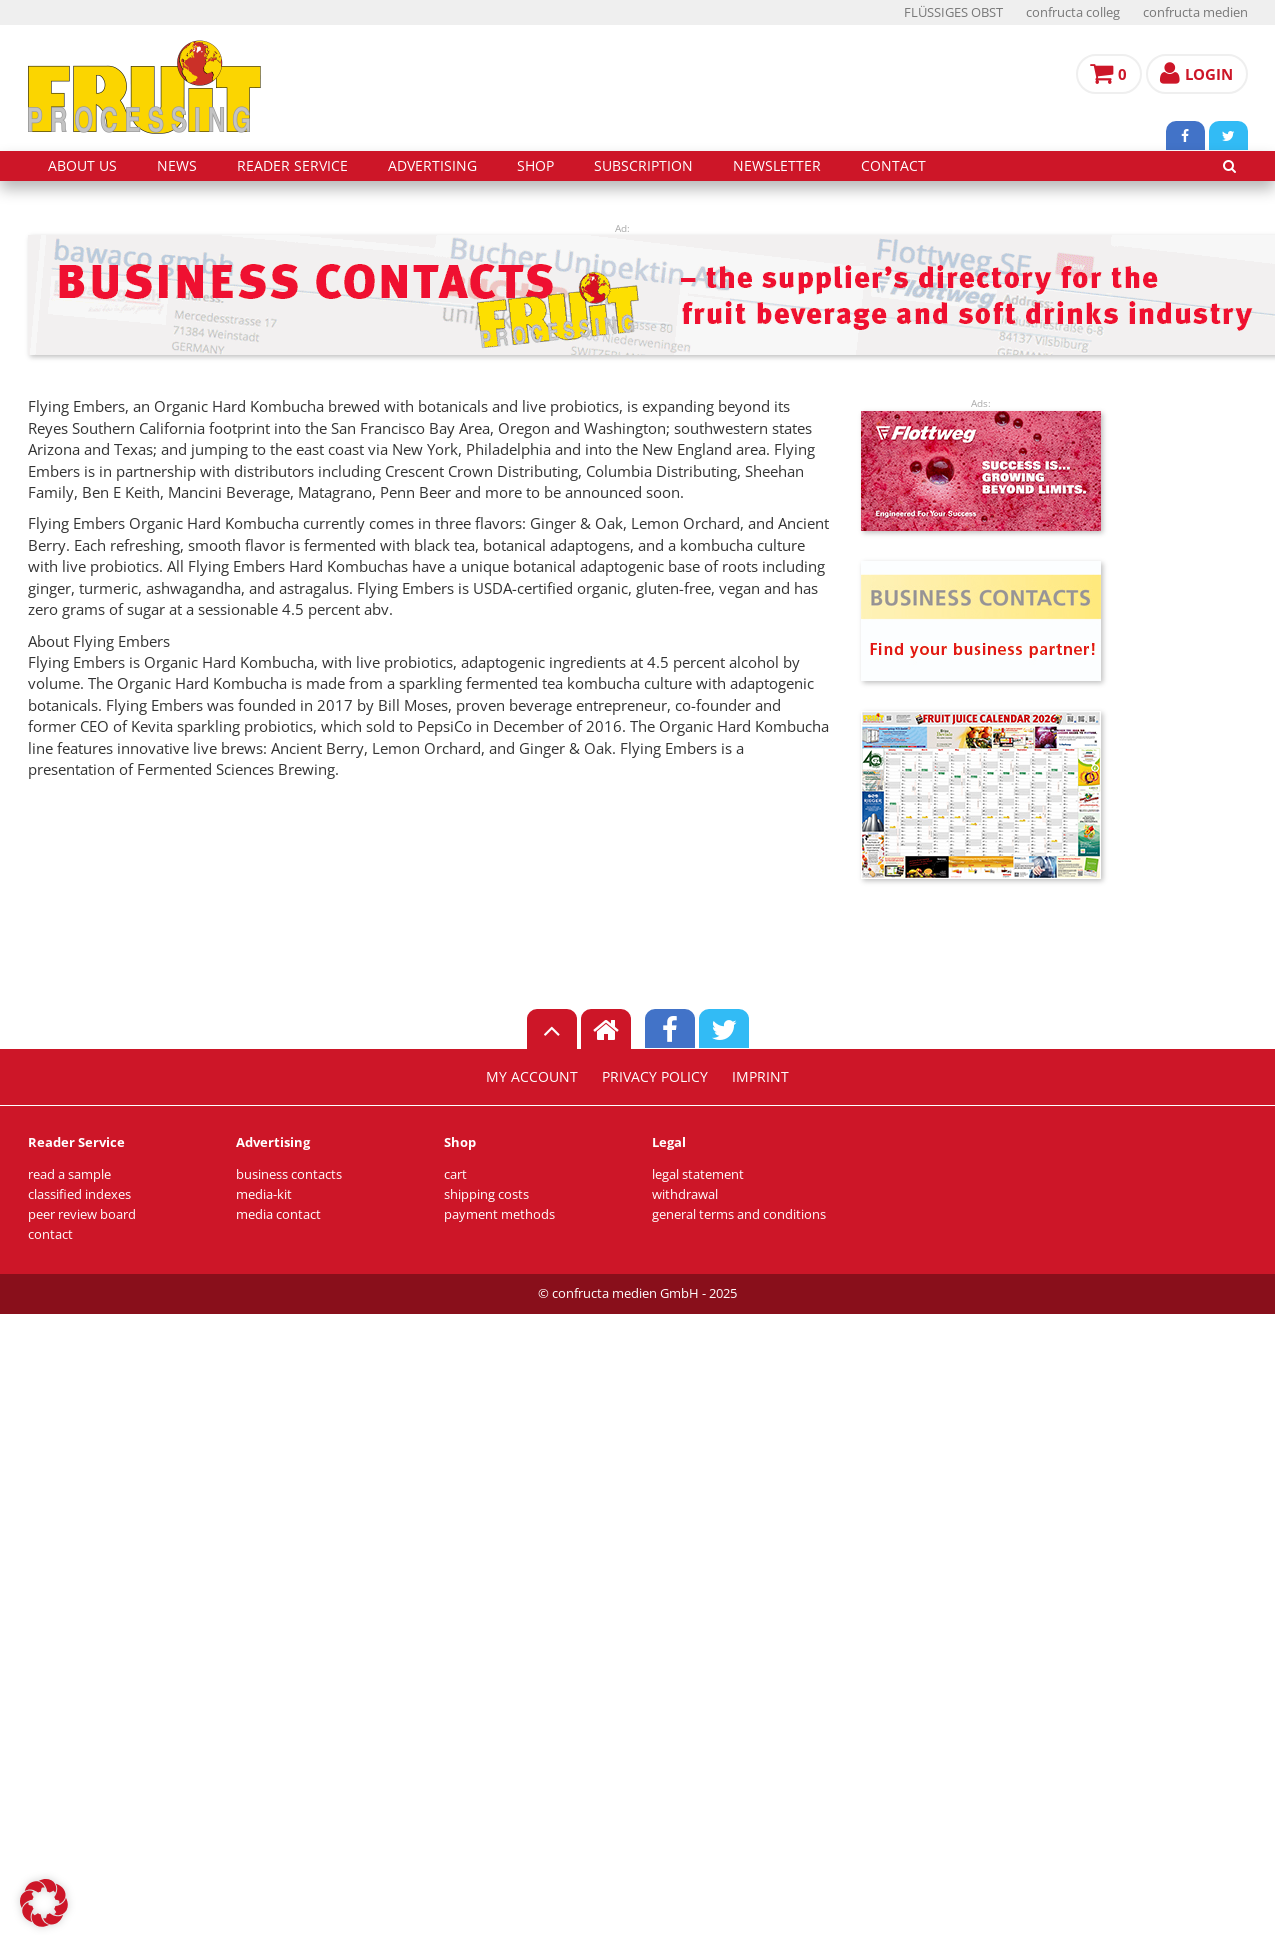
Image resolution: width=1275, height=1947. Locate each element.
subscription (643, 166)
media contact (278, 1214)
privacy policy (655, 1077)
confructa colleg (1073, 12)
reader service (292, 166)
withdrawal (685, 1194)
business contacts (289, 1174)
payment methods (499, 1214)
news (177, 166)
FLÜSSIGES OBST (953, 12)
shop (535, 166)
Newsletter (777, 166)
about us (82, 166)
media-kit (264, 1194)
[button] (44, 1903)
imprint (760, 1077)
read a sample (69, 1174)
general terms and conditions (739, 1214)
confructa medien (1195, 12)
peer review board (82, 1214)
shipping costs (486, 1194)
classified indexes (79, 1194)
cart (455, 1174)
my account (532, 1077)
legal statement (698, 1174)
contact (893, 166)
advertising (432, 166)
